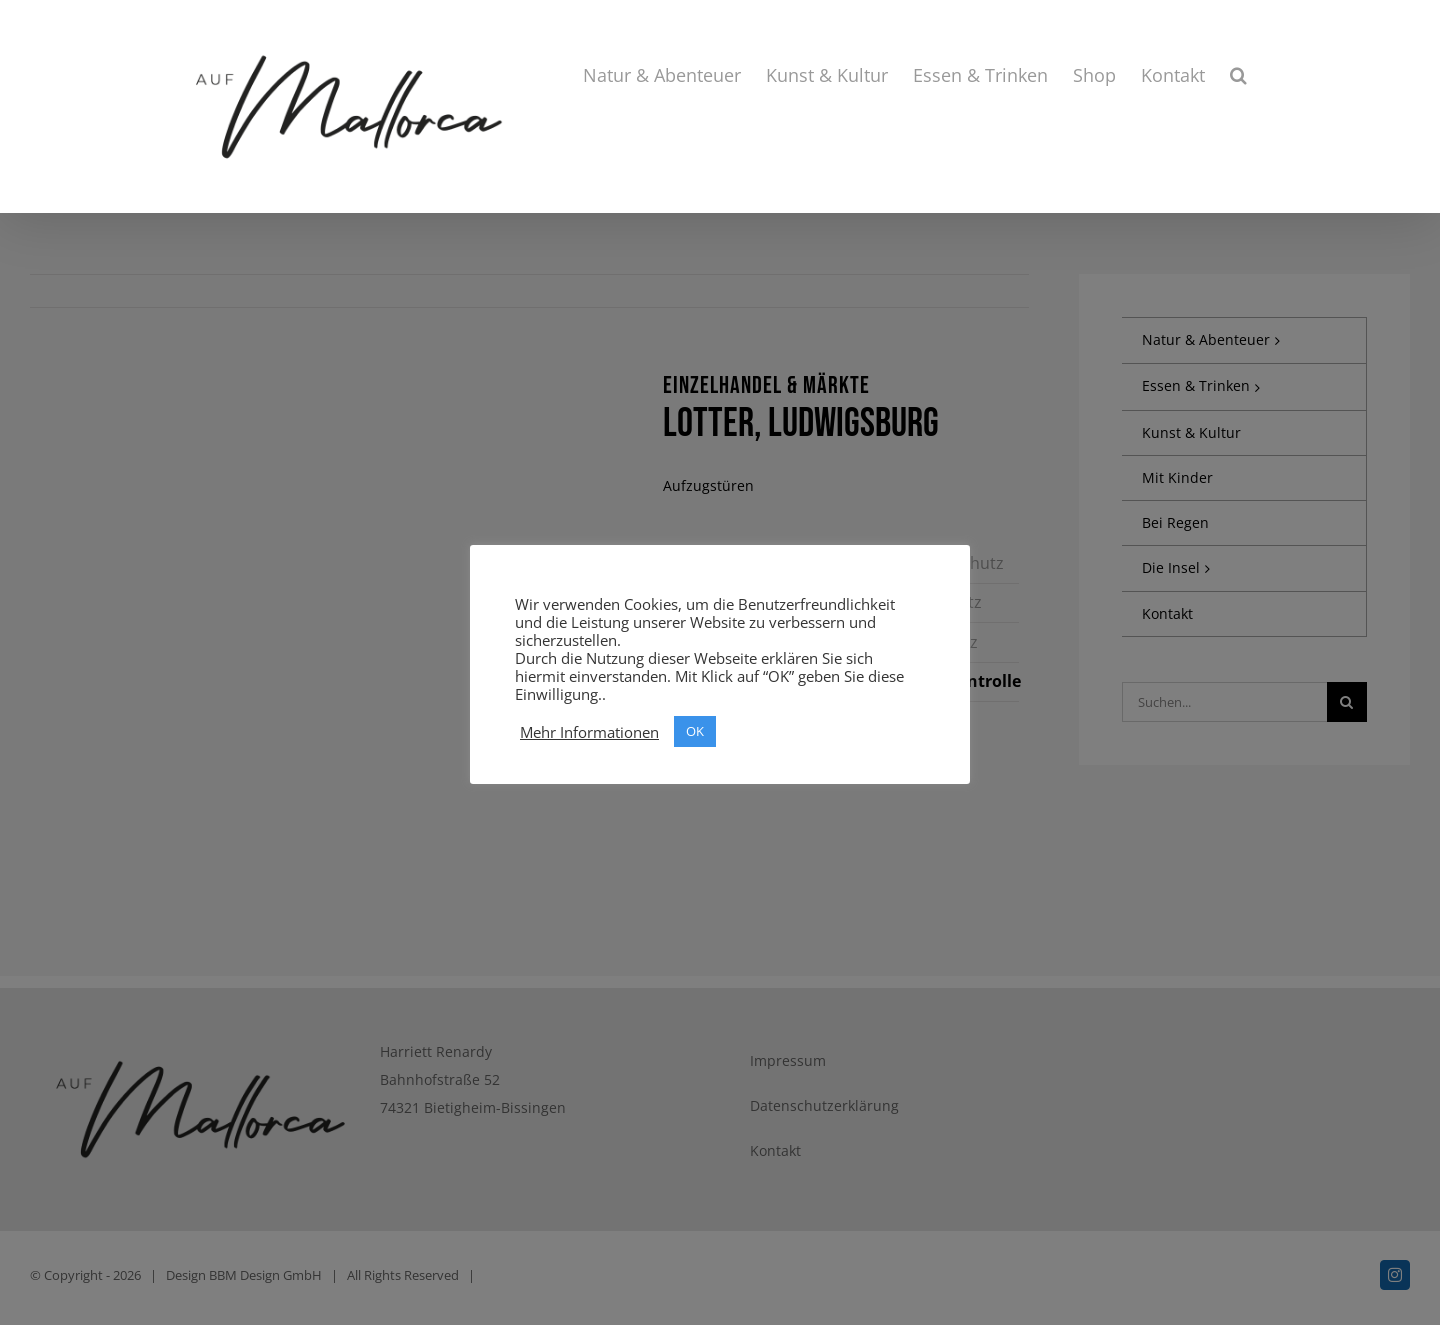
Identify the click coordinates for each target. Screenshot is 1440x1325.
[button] (1238, 75)
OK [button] (695, 731)
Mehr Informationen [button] (589, 732)
